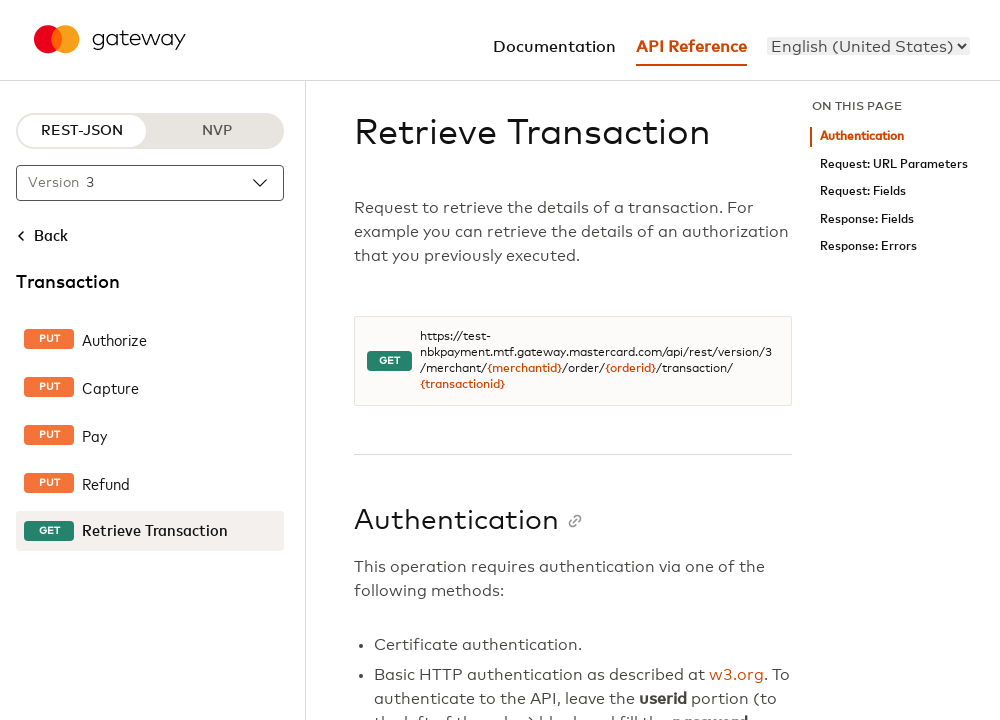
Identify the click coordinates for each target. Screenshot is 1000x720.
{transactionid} (462, 385)
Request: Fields (863, 191)
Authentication (862, 136)
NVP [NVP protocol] (217, 131)
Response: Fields (867, 219)
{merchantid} (524, 369)
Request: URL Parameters (894, 164)
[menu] (868, 46)
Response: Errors (868, 246)
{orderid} (630, 369)
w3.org (736, 675)
